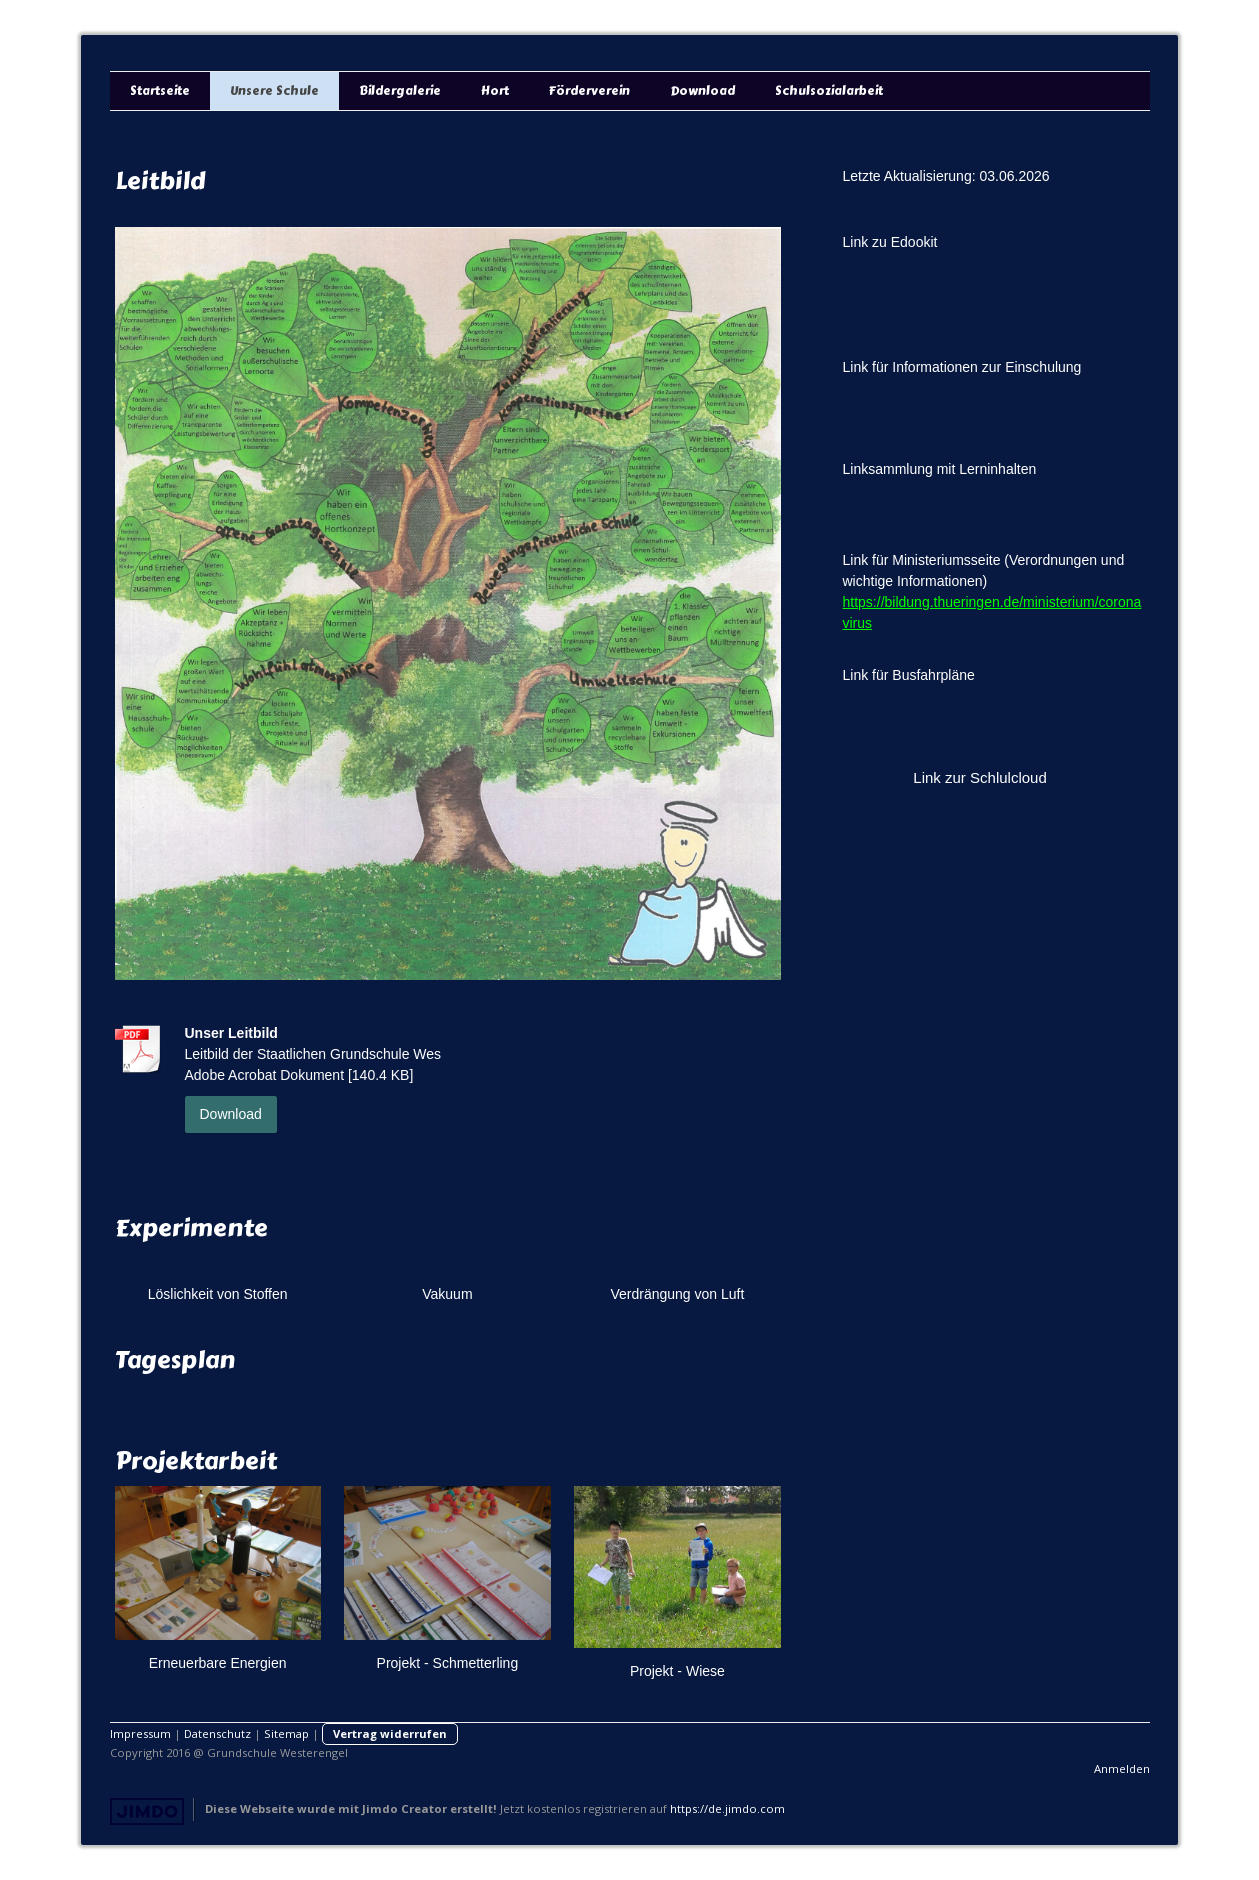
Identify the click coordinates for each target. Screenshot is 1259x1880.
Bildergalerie (400, 91)
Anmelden (1122, 1768)
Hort (495, 91)
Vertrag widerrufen (390, 1733)
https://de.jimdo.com (727, 1808)
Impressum (140, 1733)
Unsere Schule (274, 91)
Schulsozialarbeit (829, 91)
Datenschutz (217, 1733)
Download (702, 91)
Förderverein (589, 91)
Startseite (160, 91)
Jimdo (147, 1811)
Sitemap (286, 1733)
